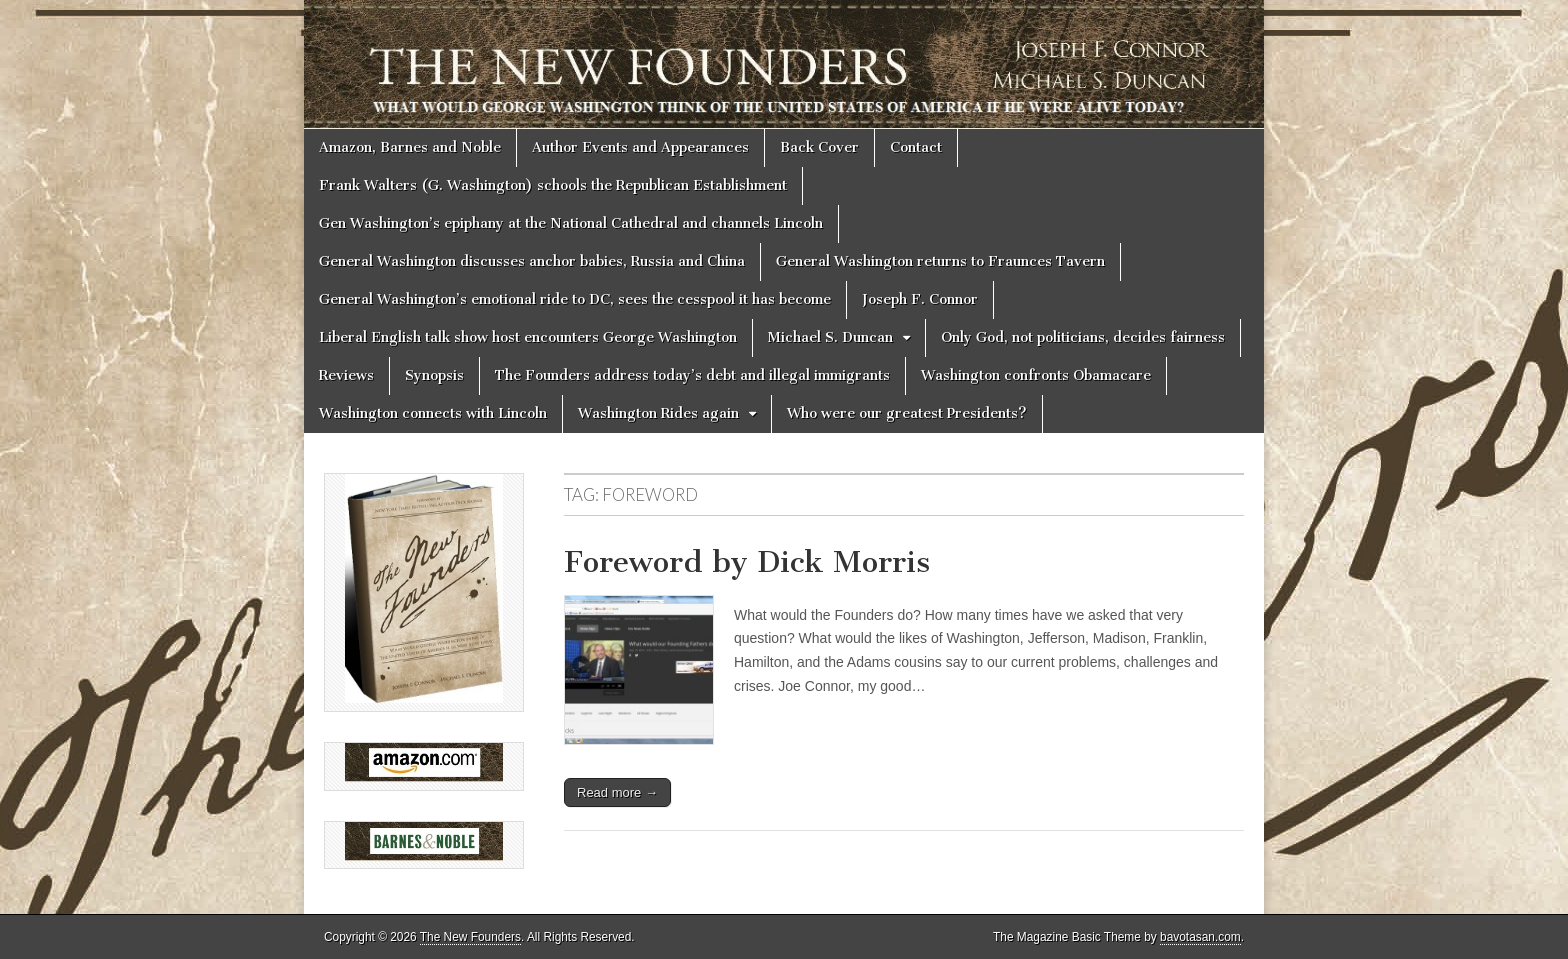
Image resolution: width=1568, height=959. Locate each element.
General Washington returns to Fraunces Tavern (940, 261)
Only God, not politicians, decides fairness (1083, 337)
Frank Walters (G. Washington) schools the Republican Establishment (553, 185)
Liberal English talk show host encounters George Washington (528, 337)
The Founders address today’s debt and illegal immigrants (692, 375)
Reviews (346, 375)
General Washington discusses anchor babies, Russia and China (532, 261)
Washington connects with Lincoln (433, 413)
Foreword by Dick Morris (747, 562)
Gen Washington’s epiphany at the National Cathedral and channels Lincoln (571, 223)
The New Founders (470, 937)
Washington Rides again (658, 413)
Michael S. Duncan (830, 337)
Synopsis (434, 375)
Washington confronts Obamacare (1036, 375)
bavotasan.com (1200, 937)
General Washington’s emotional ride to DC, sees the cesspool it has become (575, 299)
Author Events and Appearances (640, 147)
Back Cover (819, 147)
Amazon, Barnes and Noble (410, 147)
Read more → (617, 792)
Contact (916, 147)
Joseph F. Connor (920, 299)
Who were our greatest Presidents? (907, 413)
